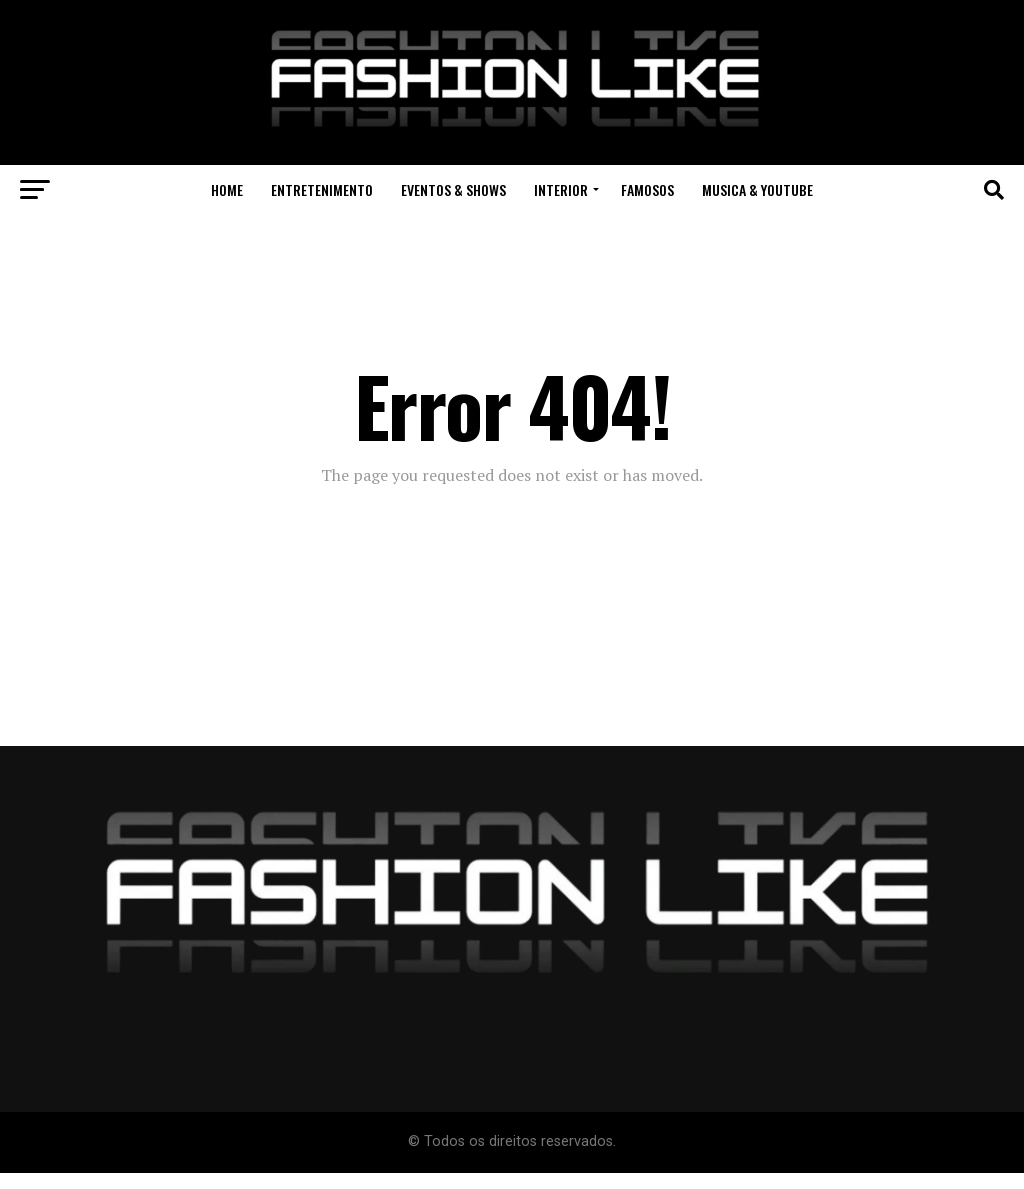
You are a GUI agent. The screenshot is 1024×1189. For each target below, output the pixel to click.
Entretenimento (322, 189)
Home (227, 189)
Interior (561, 189)
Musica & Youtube (757, 189)
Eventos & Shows (453, 189)
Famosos (647, 189)
